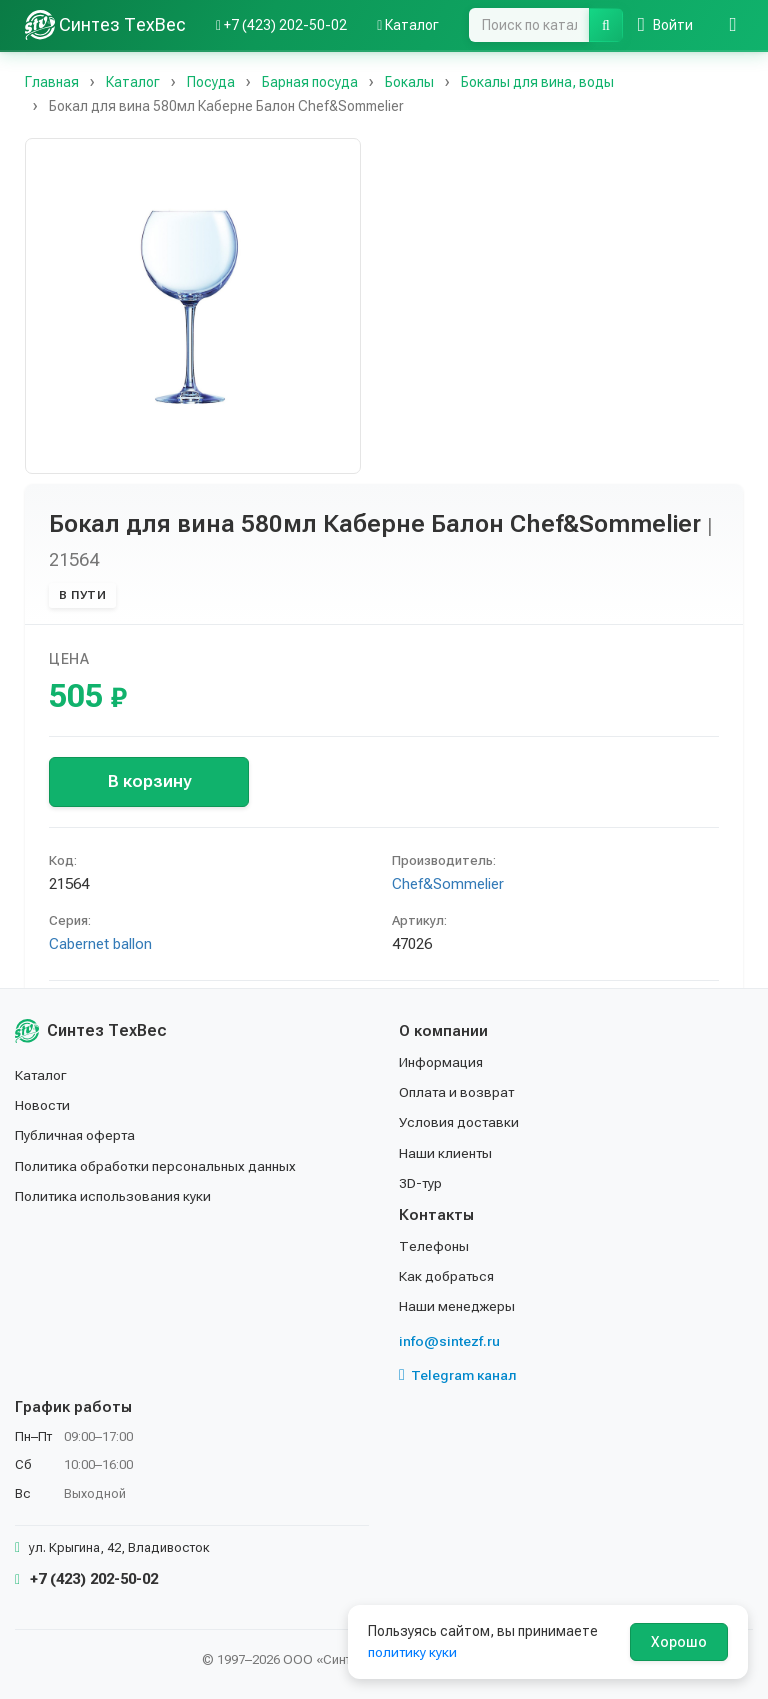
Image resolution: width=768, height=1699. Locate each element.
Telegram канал (458, 1375)
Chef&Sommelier (448, 884)
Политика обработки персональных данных (157, 1166)
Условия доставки (460, 1122)
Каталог (42, 1075)
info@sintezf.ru (449, 1341)
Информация (442, 1062)
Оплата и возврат (458, 1092)
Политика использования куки (114, 1196)
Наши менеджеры (457, 1306)
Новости (43, 1105)
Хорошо (679, 1642)
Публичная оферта (76, 1135)
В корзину (149, 781)
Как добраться (448, 1276)
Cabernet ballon (100, 944)
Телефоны (434, 1246)
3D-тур (421, 1183)
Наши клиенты (446, 1153)
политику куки (413, 1652)
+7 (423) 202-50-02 (86, 1579)
